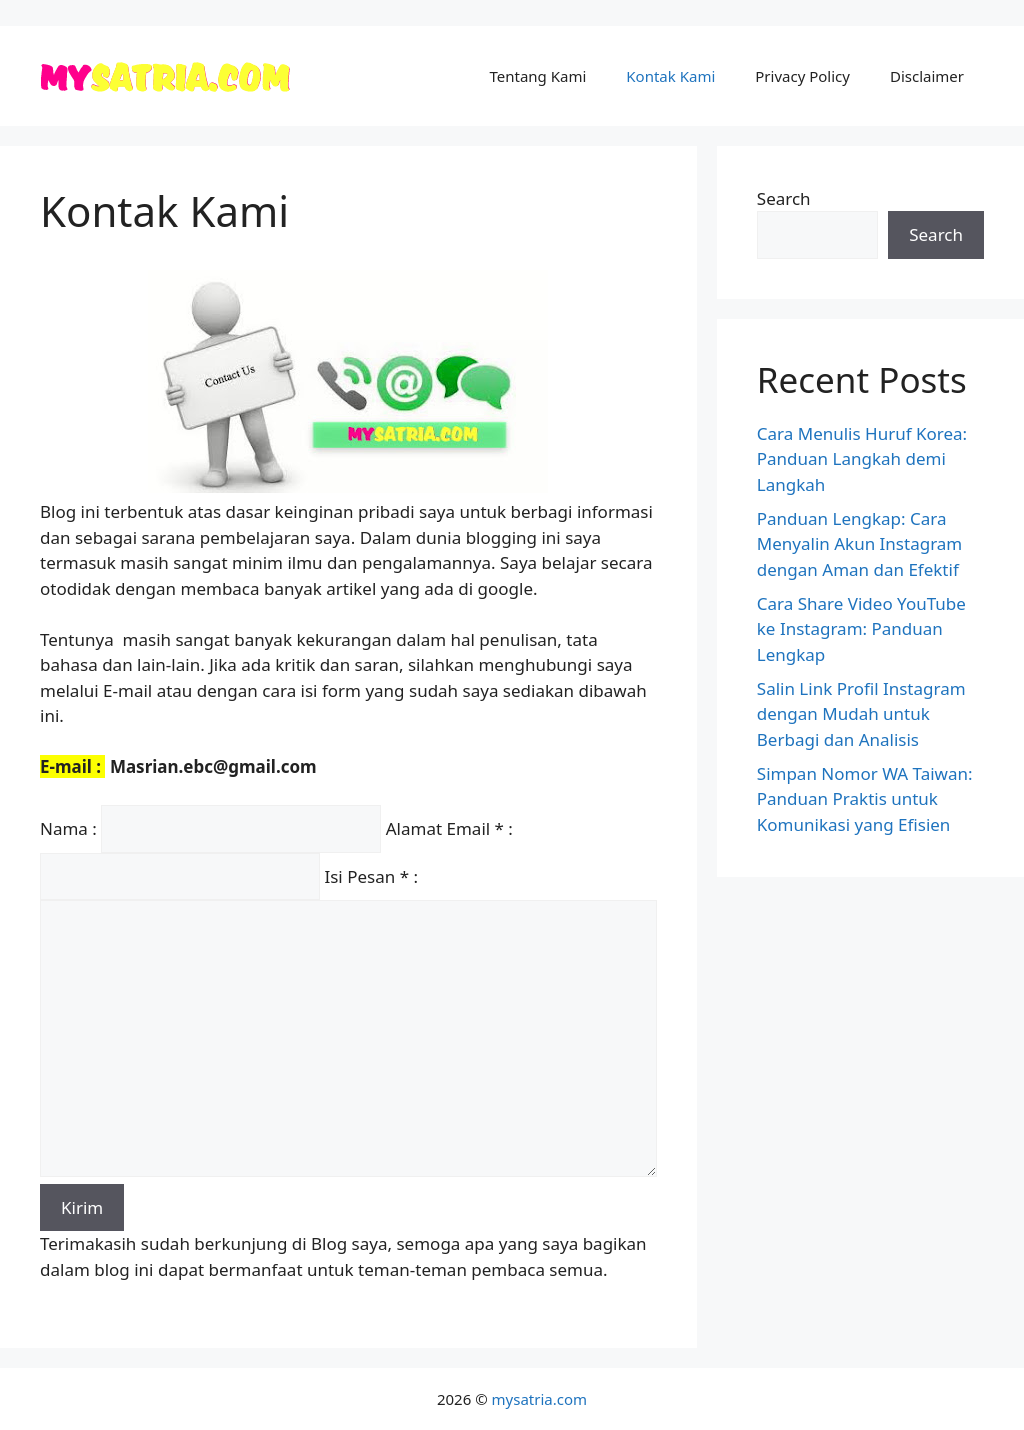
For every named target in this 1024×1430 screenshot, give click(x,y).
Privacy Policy (802, 76)
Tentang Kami (537, 76)
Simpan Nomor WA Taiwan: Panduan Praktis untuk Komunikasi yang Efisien (865, 799)
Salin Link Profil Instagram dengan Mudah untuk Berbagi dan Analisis (861, 714)
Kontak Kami (670, 76)
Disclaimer (927, 76)
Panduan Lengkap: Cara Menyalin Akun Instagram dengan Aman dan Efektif (859, 544)
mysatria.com (540, 1399)
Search (784, 198)
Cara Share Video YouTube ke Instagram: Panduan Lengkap (861, 629)
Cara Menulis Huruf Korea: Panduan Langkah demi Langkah (862, 459)
